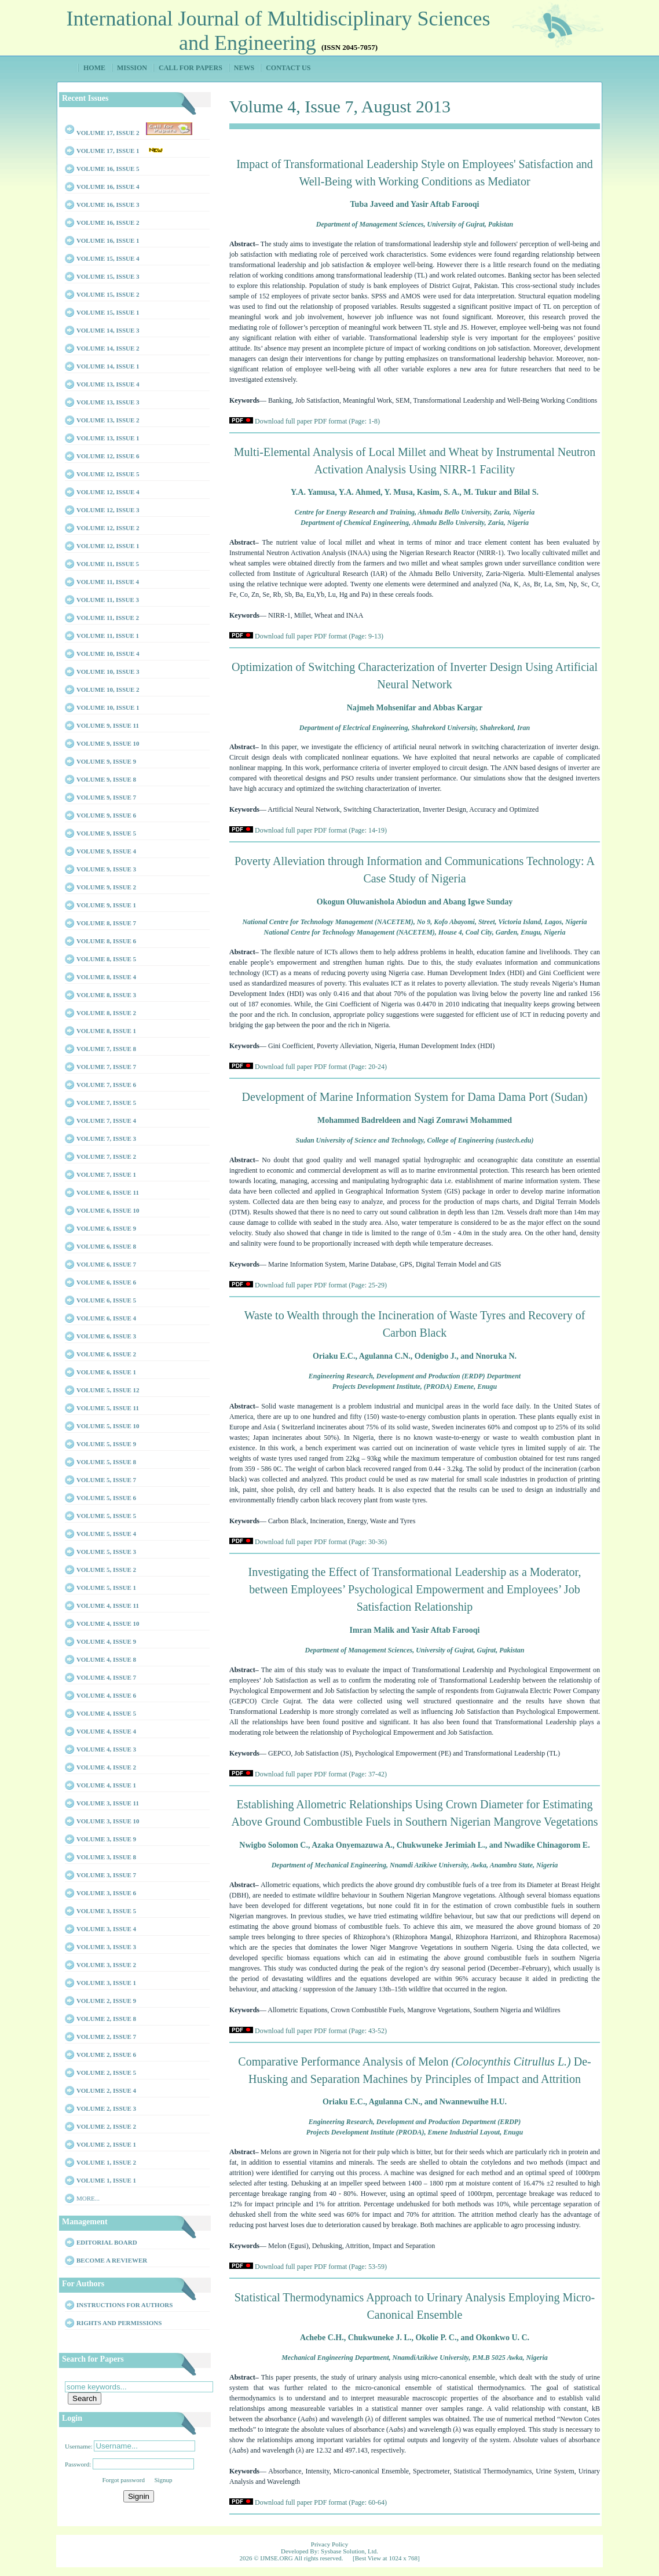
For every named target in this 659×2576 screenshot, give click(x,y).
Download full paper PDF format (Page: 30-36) (321, 1542)
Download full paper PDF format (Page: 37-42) (321, 1774)
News (244, 68)
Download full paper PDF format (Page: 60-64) (321, 2502)
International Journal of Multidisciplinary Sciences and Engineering (278, 30)
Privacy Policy (329, 2544)
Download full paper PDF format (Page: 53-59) (321, 2267)
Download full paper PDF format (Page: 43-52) (321, 2031)
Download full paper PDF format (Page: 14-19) (321, 830)
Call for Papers (190, 68)
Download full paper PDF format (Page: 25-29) (321, 1285)
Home (94, 68)
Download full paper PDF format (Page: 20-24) (321, 1067)
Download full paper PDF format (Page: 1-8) (317, 421)
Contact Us (288, 68)
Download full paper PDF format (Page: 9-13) (319, 636)
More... (88, 2198)
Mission (132, 68)
